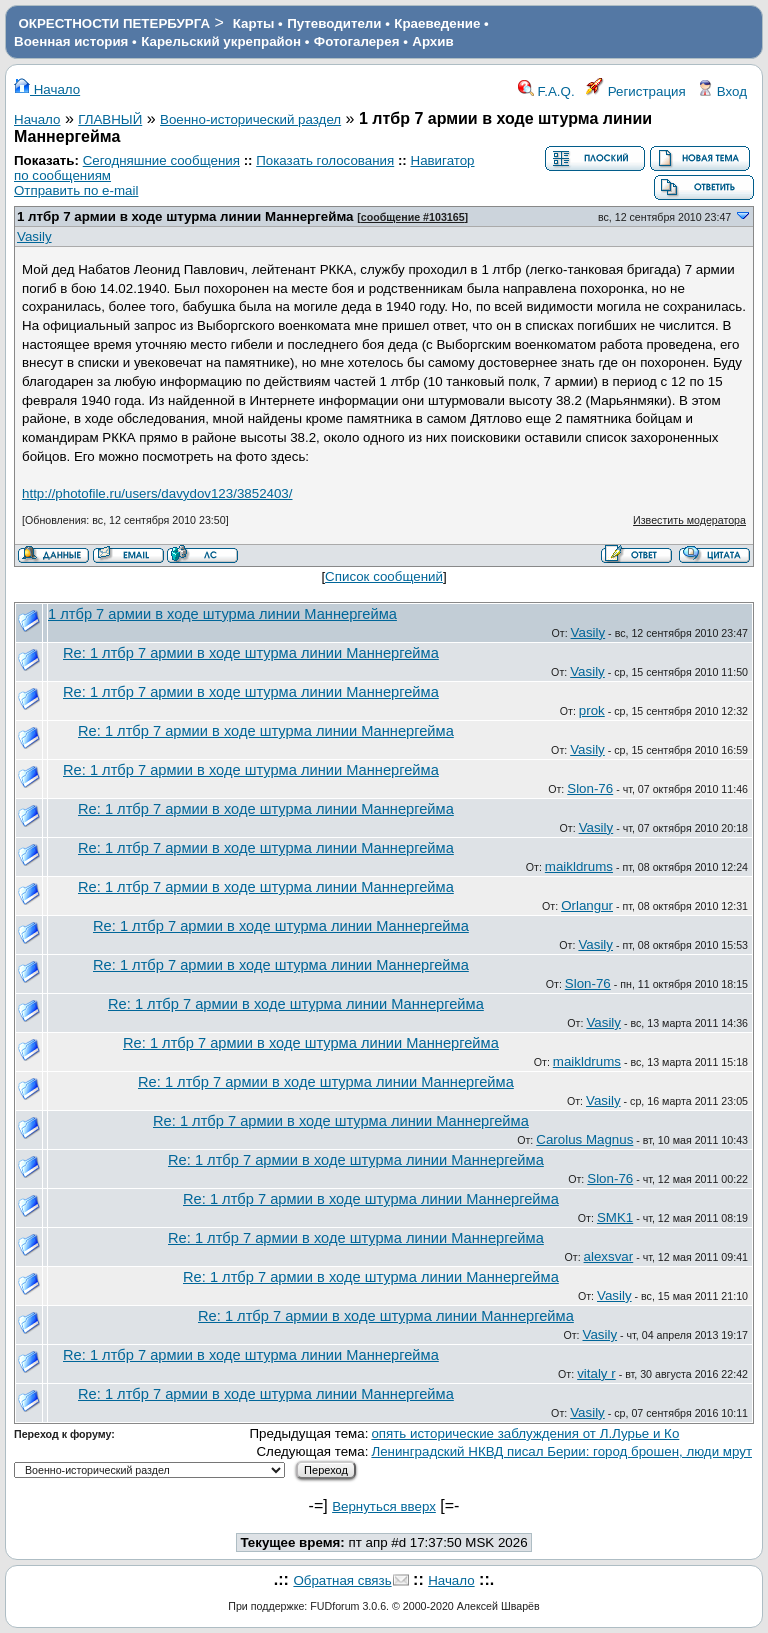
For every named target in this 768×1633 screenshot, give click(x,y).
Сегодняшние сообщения (161, 160)
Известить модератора (689, 520)
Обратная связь (342, 1580)
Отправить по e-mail (76, 190)
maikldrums (579, 866)
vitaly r (596, 1373)
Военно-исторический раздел (250, 119)
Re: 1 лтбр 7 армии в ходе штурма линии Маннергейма (251, 653)
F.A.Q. (546, 91)
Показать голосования (325, 160)
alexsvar (609, 1256)
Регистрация (636, 91)
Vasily (34, 236)
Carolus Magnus (584, 1139)
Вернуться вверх (384, 1506)
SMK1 (615, 1217)
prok (592, 710)
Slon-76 (590, 788)
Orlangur (587, 905)
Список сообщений (384, 576)
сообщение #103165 (413, 217)
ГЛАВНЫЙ (110, 119)
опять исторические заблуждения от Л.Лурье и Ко (525, 1433)
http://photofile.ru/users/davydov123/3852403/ (157, 493)
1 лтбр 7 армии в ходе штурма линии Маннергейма (185, 216)
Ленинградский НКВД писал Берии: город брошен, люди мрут (561, 1451)
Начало (47, 89)
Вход (722, 91)
